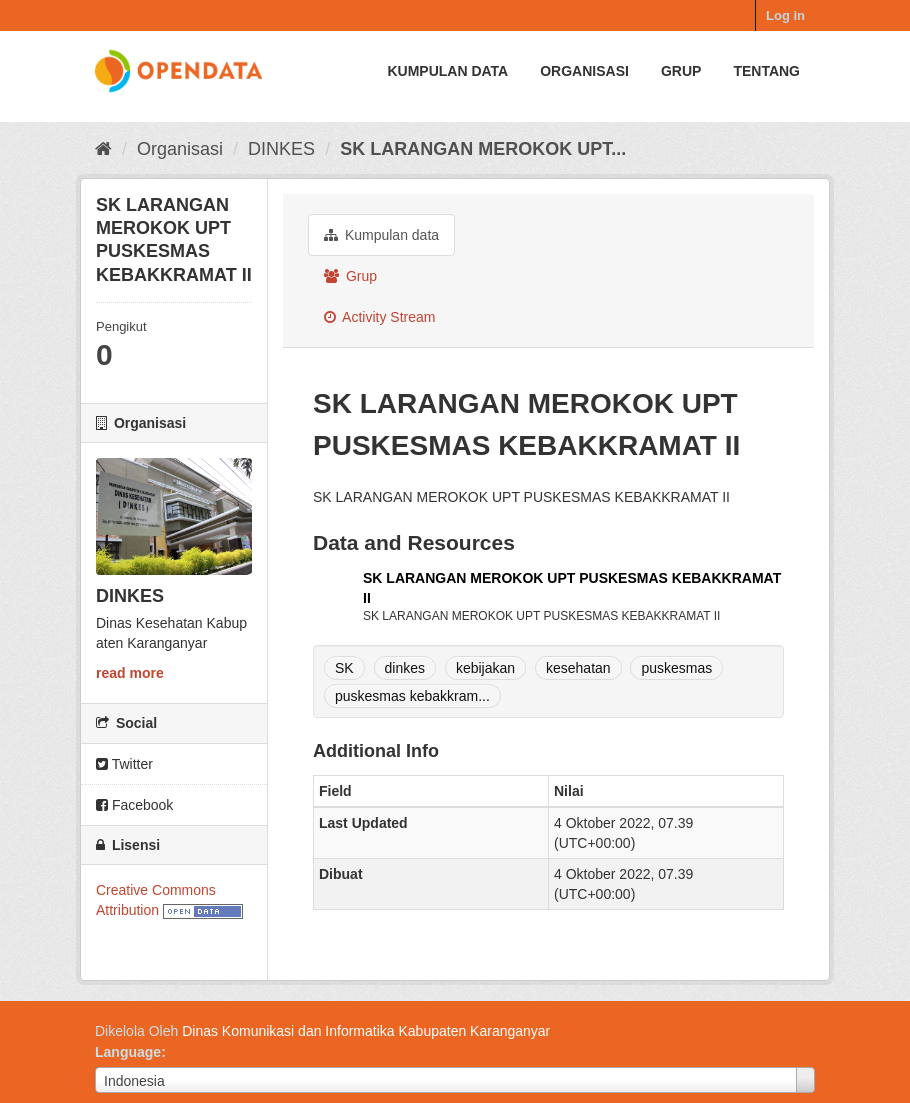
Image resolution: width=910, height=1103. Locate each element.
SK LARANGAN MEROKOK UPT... (483, 149)
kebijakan (485, 668)
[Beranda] (103, 149)
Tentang (766, 71)
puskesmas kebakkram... (412, 696)
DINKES (281, 149)
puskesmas (676, 668)
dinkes (405, 668)
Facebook (134, 805)
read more (130, 673)
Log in (785, 15)
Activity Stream (379, 317)
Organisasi (584, 71)
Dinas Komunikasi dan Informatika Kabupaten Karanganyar (366, 1031)
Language (128, 1052)
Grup (681, 71)
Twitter (124, 764)
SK (344, 668)
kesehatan (578, 668)
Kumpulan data (447, 71)
